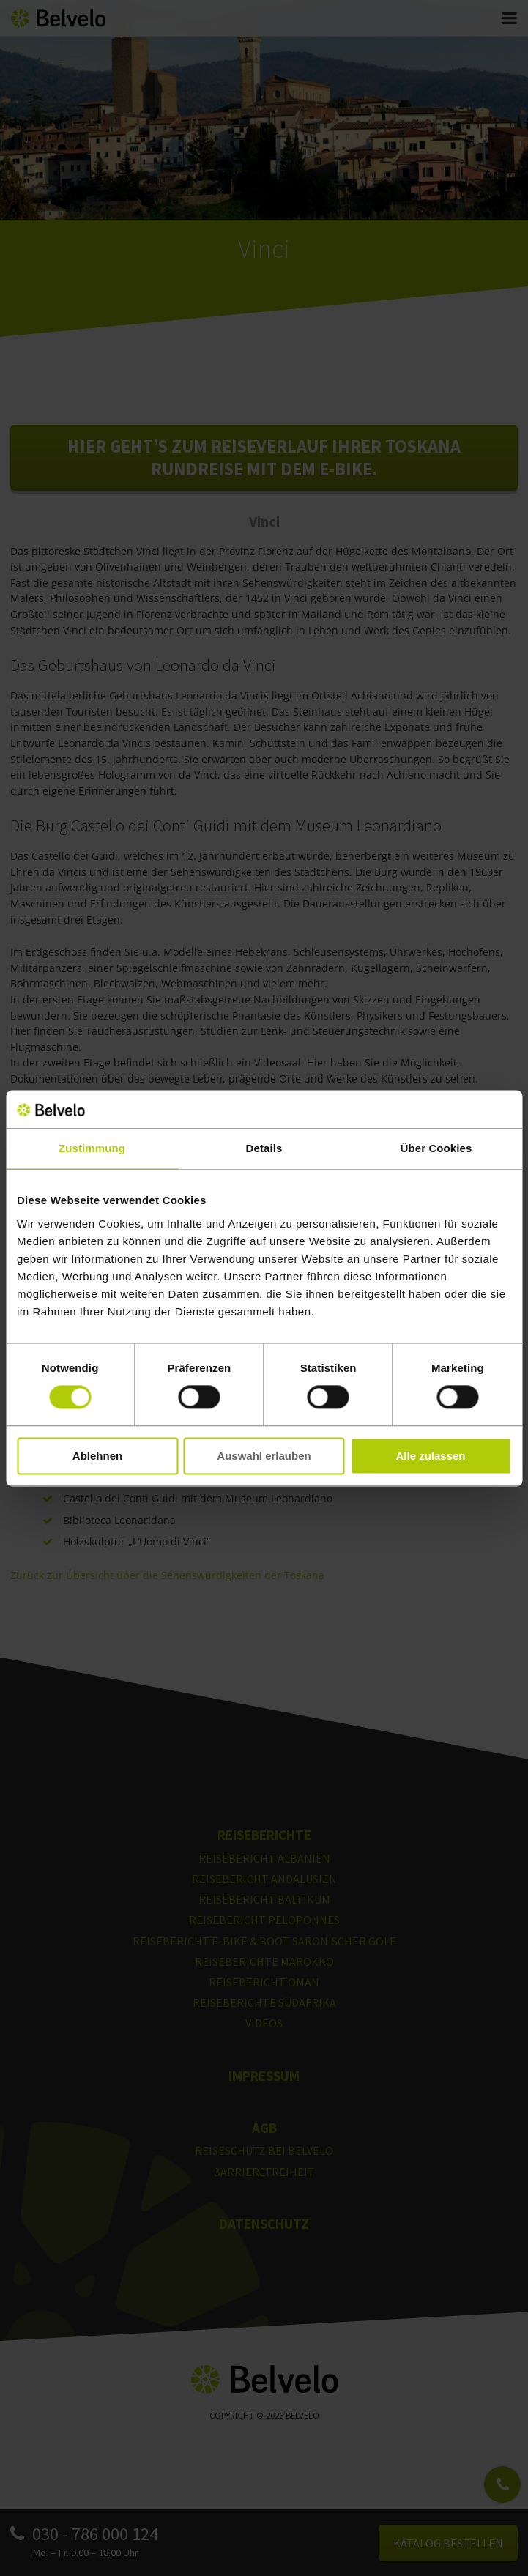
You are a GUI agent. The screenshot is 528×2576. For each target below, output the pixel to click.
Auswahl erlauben (264, 1456)
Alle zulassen (430, 1456)
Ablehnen (97, 1456)
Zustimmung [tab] (92, 1148)
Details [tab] (264, 1148)
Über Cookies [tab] (436, 1148)
